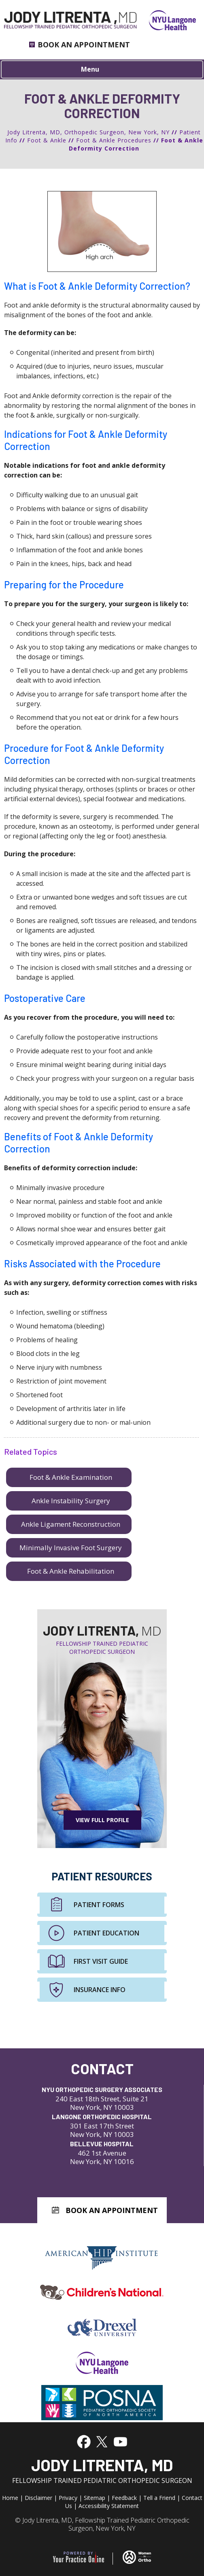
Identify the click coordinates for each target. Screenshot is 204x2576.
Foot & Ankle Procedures (113, 140)
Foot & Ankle (46, 140)
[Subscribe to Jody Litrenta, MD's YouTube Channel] (120, 2441)
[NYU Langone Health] (166, 19)
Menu (100, 70)
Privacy (68, 2498)
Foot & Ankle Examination (71, 1477)
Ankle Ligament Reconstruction (70, 1524)
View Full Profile (102, 1820)
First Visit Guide (101, 1961)
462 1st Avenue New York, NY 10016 (102, 2152)
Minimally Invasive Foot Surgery (70, 1547)
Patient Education (106, 1933)
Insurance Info (99, 1989)
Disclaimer (38, 2498)
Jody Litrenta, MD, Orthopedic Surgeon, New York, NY (88, 132)
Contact (102, 2068)
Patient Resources (102, 1876)
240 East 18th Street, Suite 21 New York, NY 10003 (102, 2098)
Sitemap (94, 2498)
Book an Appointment (84, 44)
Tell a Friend (159, 2498)
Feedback (124, 2498)
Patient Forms (99, 1904)
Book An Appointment (112, 2210)
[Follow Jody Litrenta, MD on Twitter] (101, 2441)
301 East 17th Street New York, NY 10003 (102, 2125)
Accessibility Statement (109, 2506)
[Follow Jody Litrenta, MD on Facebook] (84, 2441)
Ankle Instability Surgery (71, 1500)
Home (10, 2498)
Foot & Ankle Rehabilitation (70, 1571)
